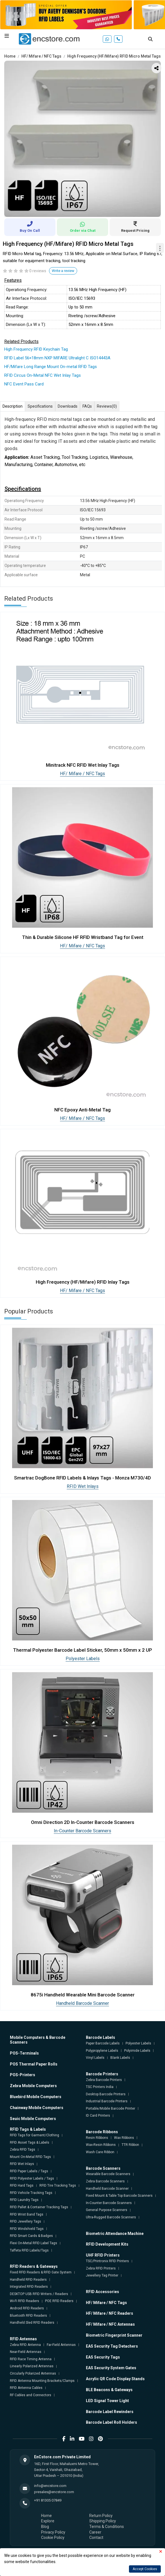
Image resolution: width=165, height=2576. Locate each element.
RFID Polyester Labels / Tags (32, 2178)
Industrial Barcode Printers (107, 2101)
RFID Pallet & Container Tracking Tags (39, 2207)
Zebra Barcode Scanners (105, 2181)
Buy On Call (30, 227)
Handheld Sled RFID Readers (32, 2323)
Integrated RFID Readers (29, 2287)
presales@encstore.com (54, 2492)
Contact (96, 2537)
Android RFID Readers (27, 2308)
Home (9, 56)
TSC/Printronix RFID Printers (107, 2261)
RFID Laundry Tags (24, 2200)
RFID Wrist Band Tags (26, 2214)
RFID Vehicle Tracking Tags (31, 2193)
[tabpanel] (82, 139)
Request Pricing (135, 227)
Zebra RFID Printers (101, 2268)
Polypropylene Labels (102, 2051)
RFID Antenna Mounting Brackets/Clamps (42, 2381)
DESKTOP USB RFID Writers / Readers (39, 2294)
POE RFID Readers (59, 2301)
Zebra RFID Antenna (25, 2345)
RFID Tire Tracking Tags (57, 2185)
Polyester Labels (83, 1658)
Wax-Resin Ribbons (101, 2145)
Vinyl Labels (95, 2058)
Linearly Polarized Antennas (31, 2366)
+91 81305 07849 (47, 2500)
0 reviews (37, 271)
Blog (45, 2526)
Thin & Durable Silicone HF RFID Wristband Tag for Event (82, 937)
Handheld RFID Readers (28, 2280)
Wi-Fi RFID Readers (24, 2301)
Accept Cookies (145, 2569)
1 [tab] (78, 210)
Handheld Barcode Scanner (82, 2003)
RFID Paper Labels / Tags (29, 2171)
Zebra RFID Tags (22, 2149)
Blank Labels (120, 2058)
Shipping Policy (102, 2521)
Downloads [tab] (67, 406)
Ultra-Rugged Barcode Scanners (111, 2217)
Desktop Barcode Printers (106, 2094)
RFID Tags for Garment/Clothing (34, 2135)
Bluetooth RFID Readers (28, 2316)
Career (95, 2532)
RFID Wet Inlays (83, 1486)
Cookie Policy (52, 2537)
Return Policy (101, 2515)
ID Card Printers (98, 2115)
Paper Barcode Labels (103, 2043)
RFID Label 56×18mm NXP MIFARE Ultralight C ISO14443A (57, 357)
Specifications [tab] (40, 406)
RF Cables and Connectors (30, 2395)
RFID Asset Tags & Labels (29, 2142)
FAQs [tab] (87, 406)
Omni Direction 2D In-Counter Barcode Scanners (82, 1822)
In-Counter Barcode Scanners (82, 1830)
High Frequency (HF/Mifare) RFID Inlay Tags (83, 1282)
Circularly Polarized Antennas (33, 2373)
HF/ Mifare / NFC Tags (41, 56)
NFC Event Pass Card (24, 384)
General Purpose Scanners (106, 2210)
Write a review (63, 271)
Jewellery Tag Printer (102, 2275)
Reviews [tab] (107, 406)
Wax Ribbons (124, 2138)
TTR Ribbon (130, 2145)
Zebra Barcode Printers (104, 2080)
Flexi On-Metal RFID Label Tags (33, 2243)
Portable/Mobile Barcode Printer (110, 2108)
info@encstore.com (50, 2486)
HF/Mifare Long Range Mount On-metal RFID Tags (50, 366)
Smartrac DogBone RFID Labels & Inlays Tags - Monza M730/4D (82, 1478)
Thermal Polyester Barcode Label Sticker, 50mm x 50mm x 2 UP (82, 1650)
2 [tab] (87, 210)
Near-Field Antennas (25, 2352)
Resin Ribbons (97, 2138)
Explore (47, 2521)
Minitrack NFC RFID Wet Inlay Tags (82, 765)
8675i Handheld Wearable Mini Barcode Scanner (83, 1995)
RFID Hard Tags (22, 2185)
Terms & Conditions (106, 2526)
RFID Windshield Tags (27, 2229)
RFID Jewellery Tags (25, 2221)
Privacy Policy (53, 2532)
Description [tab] (13, 406)
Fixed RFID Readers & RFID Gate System (41, 2272)
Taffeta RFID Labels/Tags (29, 2250)
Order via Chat (82, 227)
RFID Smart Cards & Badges (31, 2236)
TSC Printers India (99, 2087)
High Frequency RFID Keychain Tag (36, 349)
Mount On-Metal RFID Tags (30, 2157)
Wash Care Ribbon (100, 2152)
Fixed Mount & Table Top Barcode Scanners (119, 2196)
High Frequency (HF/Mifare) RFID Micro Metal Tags (114, 56)
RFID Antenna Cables (26, 2388)
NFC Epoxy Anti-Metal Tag (82, 1110)
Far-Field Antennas (61, 2345)
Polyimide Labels (137, 2051)
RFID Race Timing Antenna (31, 2359)
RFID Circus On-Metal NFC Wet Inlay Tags (42, 375)
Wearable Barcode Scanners (108, 2174)
